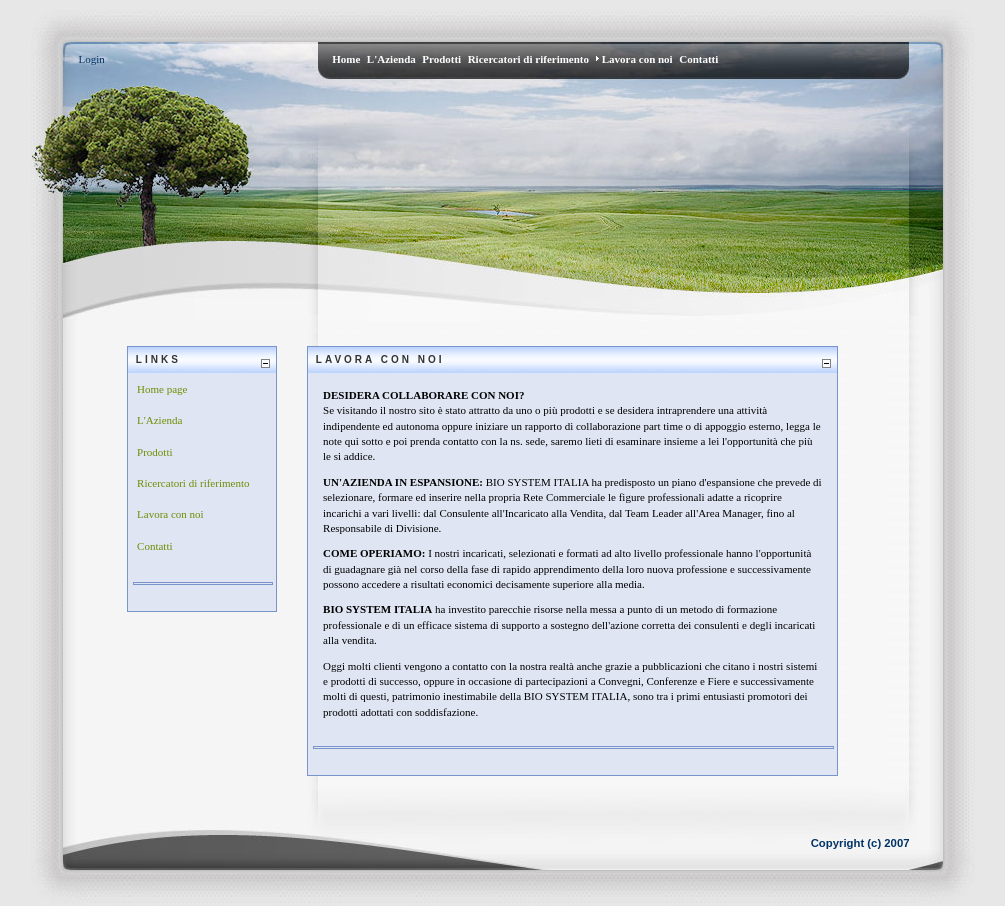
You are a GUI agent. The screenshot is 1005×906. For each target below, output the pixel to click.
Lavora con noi (170, 514)
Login (92, 59)
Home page (162, 389)
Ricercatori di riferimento (193, 483)
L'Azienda (159, 420)
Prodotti (154, 452)
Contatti (154, 546)
